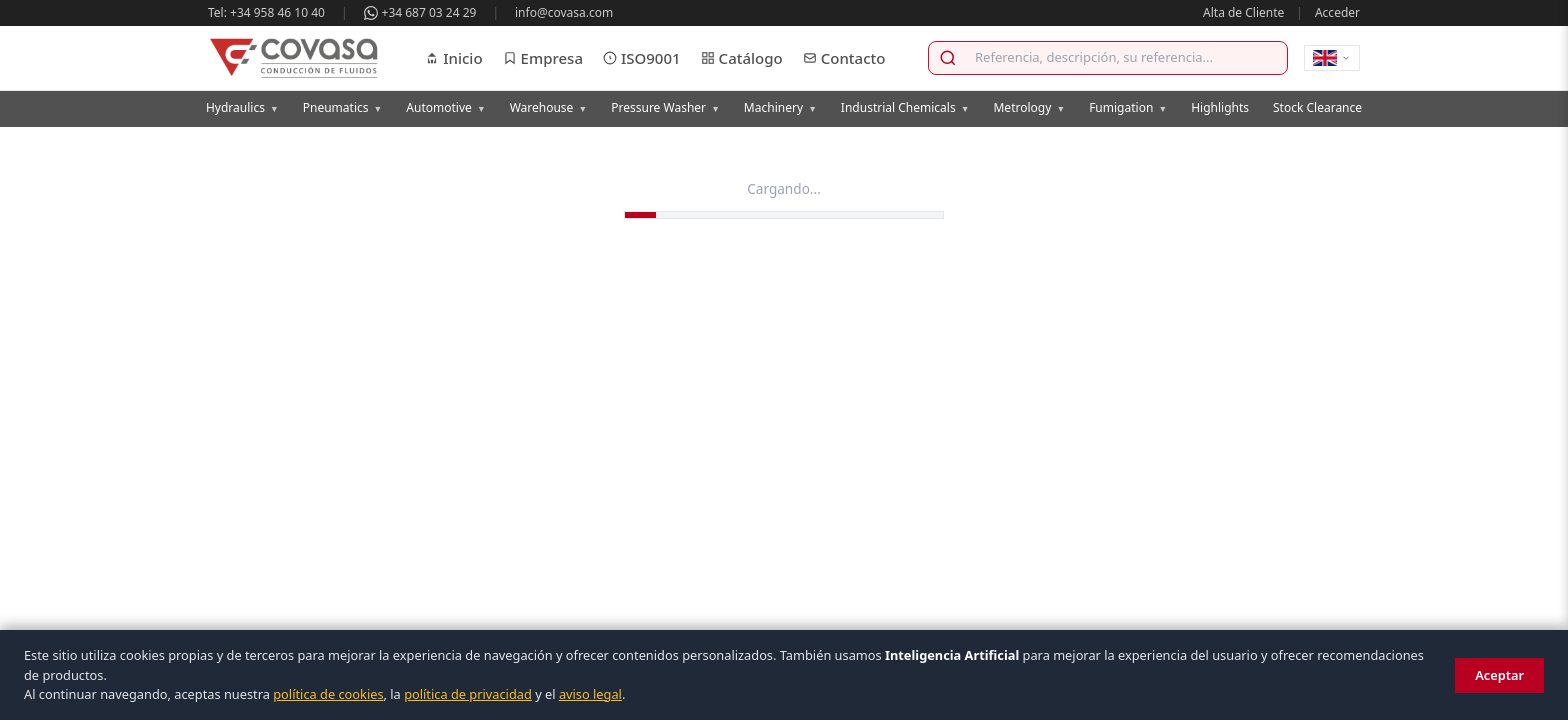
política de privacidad (468, 694)
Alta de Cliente (1243, 12)
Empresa (543, 58)
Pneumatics (343, 107)
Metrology (1029, 107)
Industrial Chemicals (905, 107)
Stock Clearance (1317, 107)
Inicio (453, 58)
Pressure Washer (665, 107)
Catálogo (742, 58)
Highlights (1220, 107)
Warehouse (549, 107)
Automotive (445, 107)
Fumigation (1128, 107)
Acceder (1337, 12)
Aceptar (1499, 675)
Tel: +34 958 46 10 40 (266, 12)
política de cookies (328, 694)
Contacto (844, 58)
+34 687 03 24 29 (420, 12)
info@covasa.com (564, 12)
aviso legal (590, 694)
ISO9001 (642, 58)
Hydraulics (242, 107)
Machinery (780, 107)
